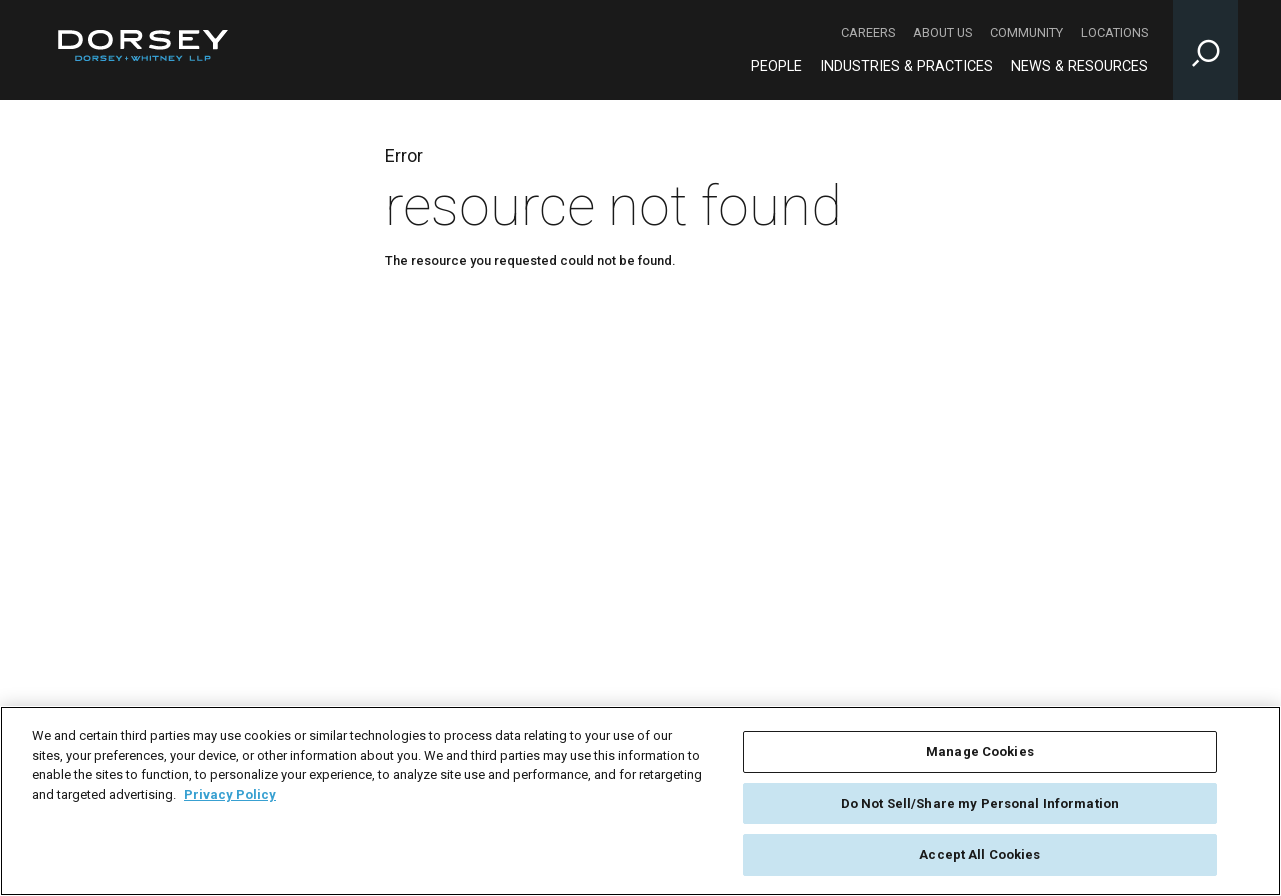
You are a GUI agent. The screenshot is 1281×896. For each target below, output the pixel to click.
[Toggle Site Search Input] (1205, 50)
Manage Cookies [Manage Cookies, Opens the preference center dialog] (980, 751)
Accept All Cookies (979, 854)
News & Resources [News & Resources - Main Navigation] (1079, 66)
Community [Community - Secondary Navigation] (1026, 32)
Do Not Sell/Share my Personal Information (980, 803)
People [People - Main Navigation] (776, 66)
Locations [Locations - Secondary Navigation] (1114, 32)
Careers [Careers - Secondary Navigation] (868, 32)
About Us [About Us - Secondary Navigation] (942, 32)
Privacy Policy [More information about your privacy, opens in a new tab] (230, 794)
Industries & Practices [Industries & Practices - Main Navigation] (906, 66)
